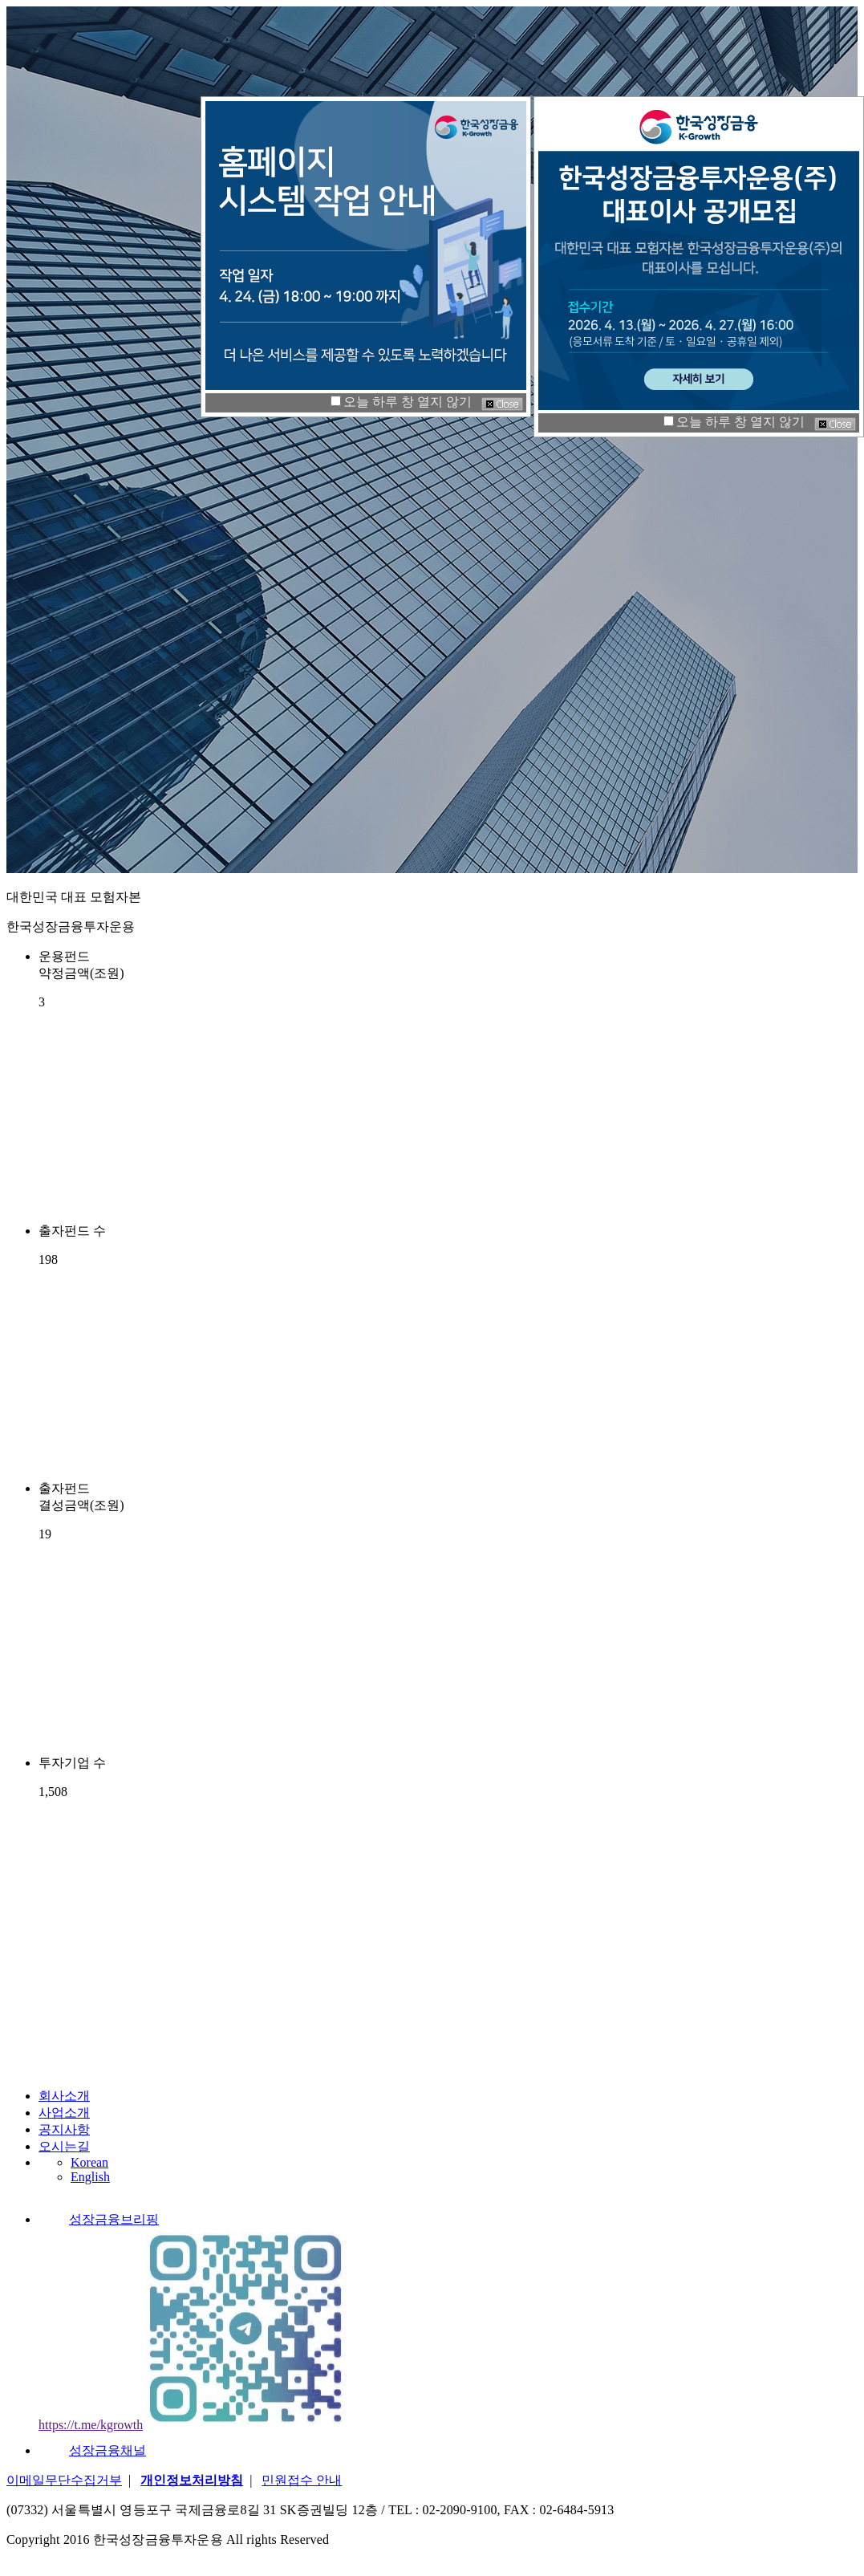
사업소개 (64, 2112)
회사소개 (64, 2096)
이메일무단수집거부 (64, 2480)
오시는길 (64, 2146)
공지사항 (64, 2129)
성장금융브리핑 (99, 2219)
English (90, 2177)
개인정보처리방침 (191, 2480)
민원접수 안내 (302, 2480)
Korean (89, 2162)
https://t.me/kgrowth (91, 2425)
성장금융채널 (92, 2450)
